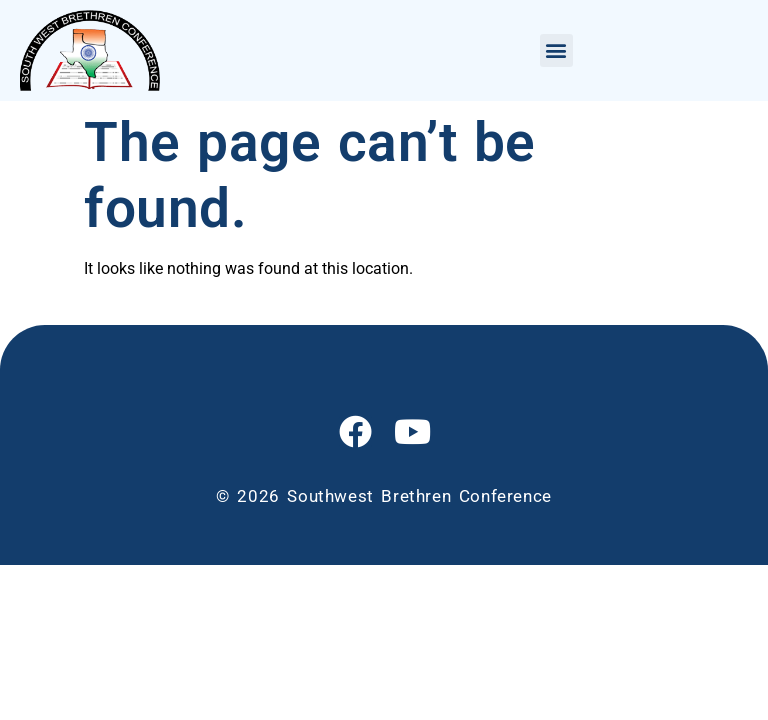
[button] (556, 50)
